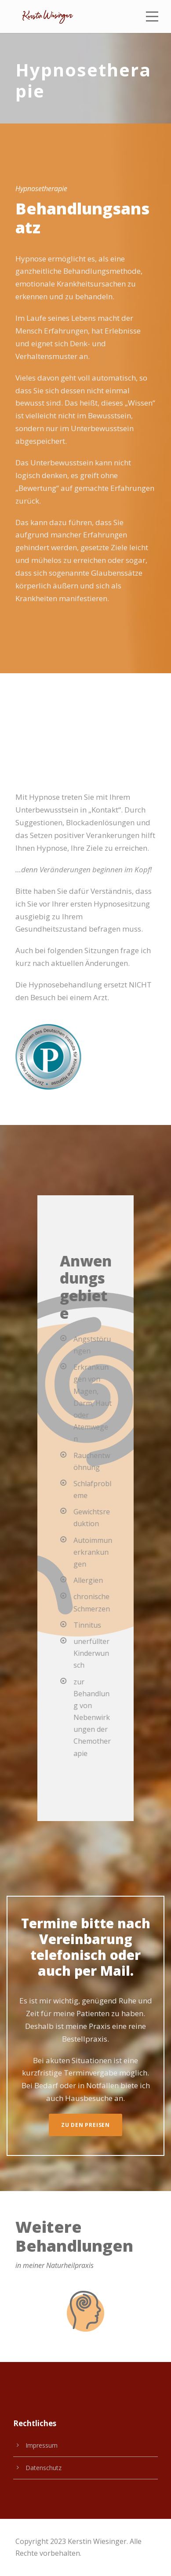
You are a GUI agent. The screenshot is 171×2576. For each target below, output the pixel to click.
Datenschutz (43, 2468)
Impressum (41, 2445)
